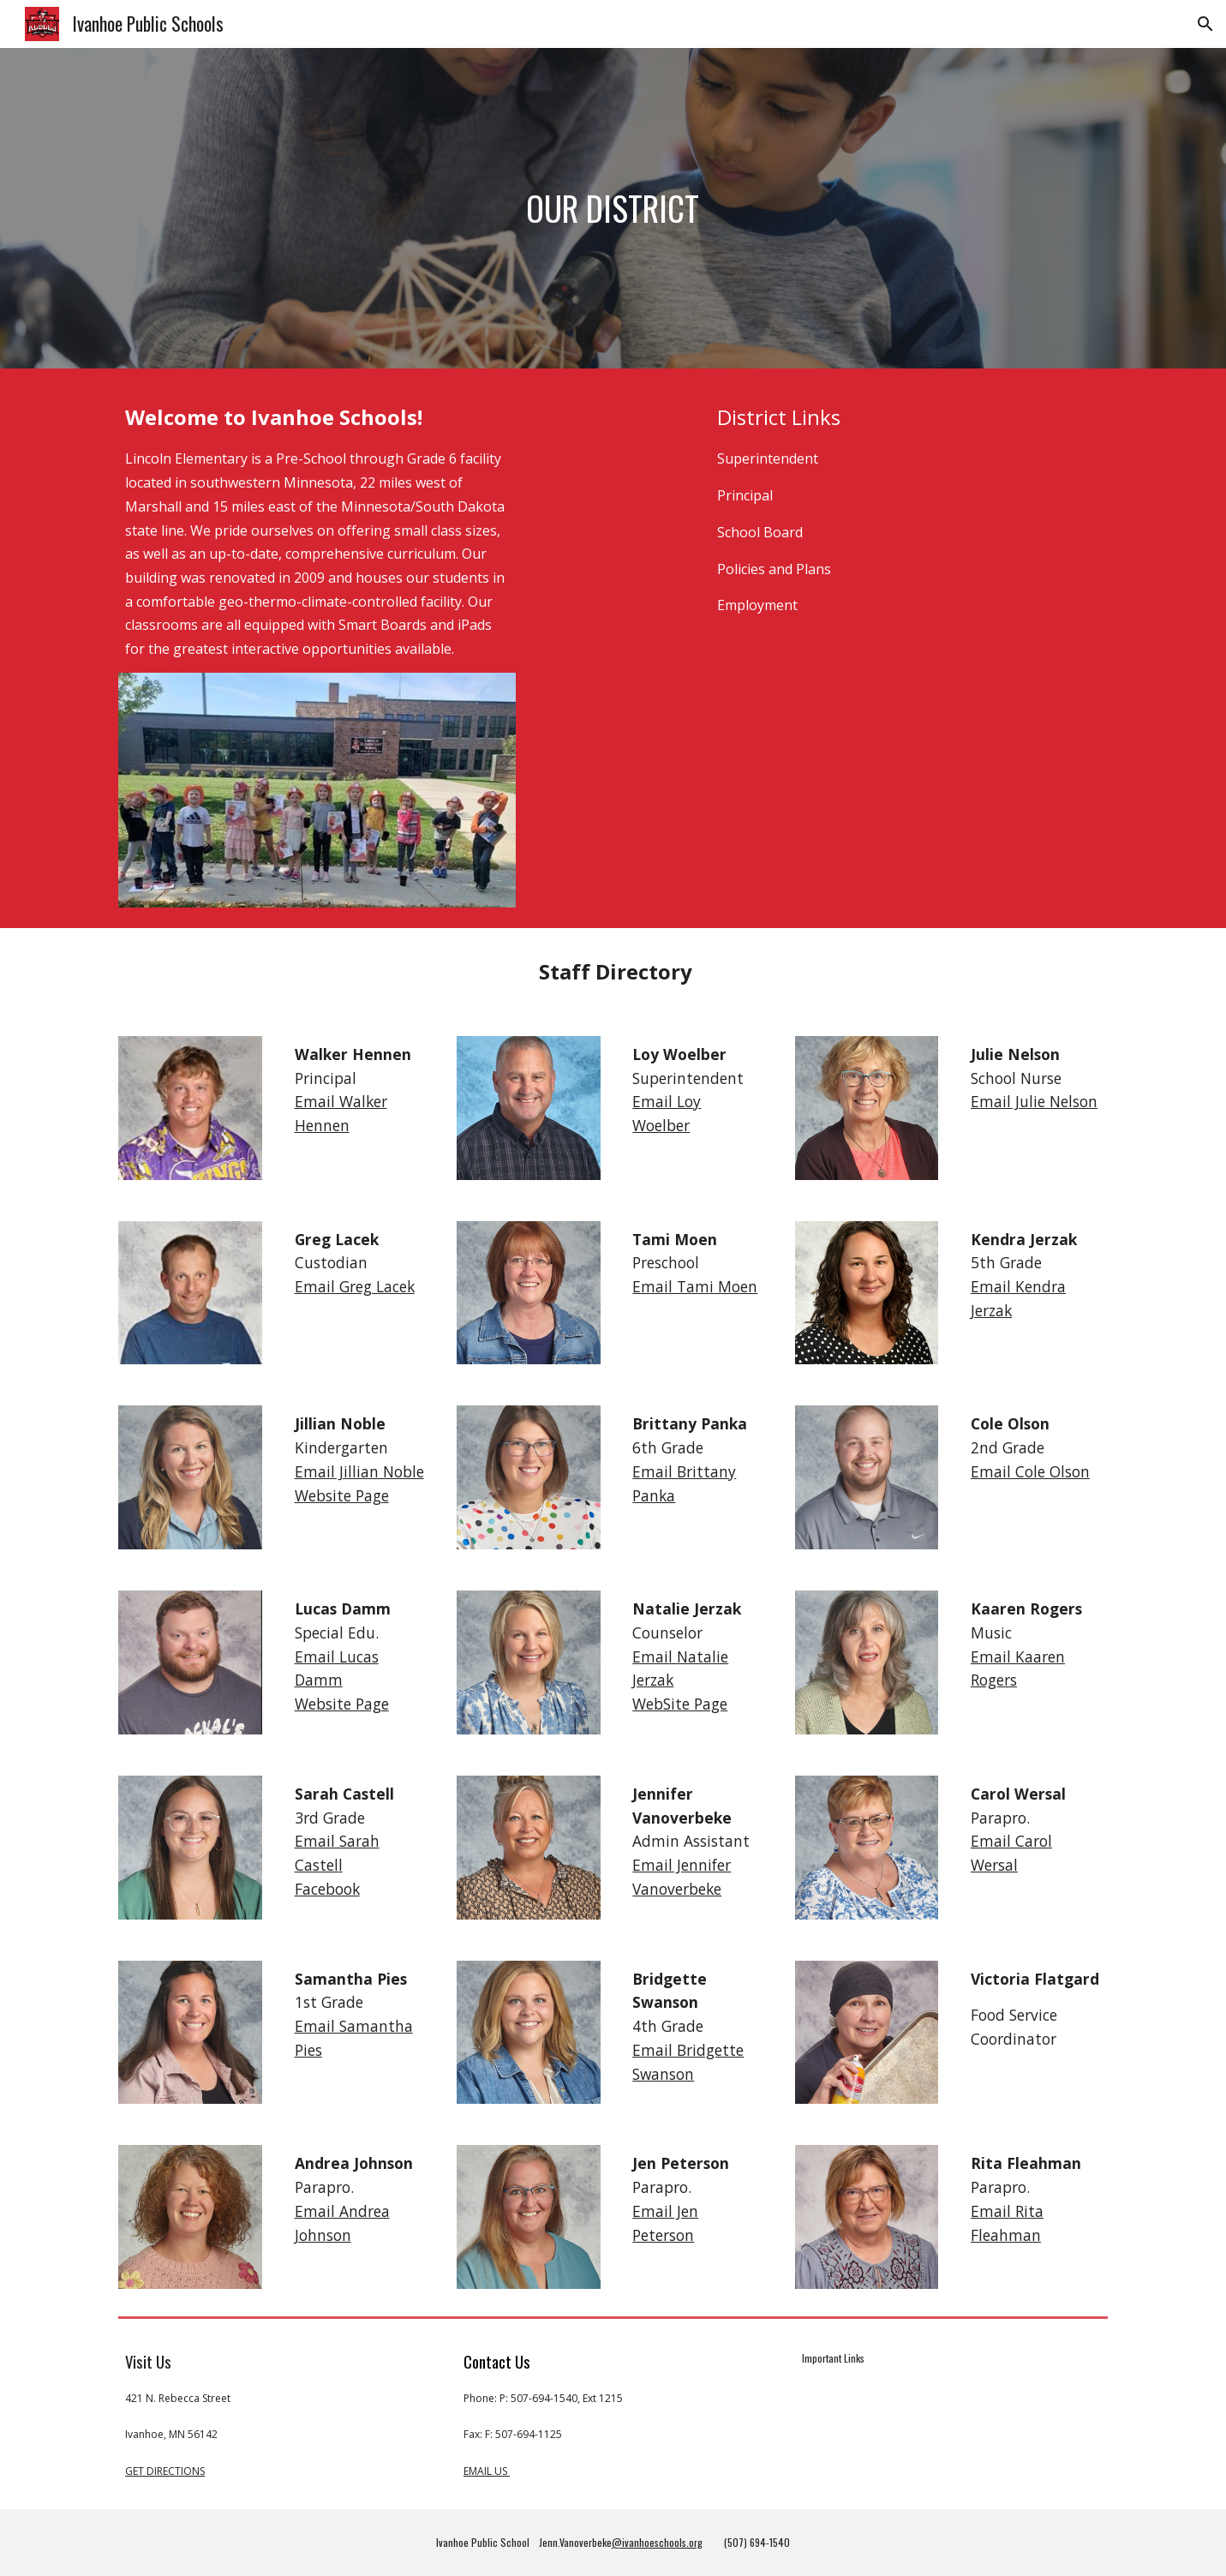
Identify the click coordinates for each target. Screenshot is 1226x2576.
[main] (613, 208)
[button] (1205, 24)
